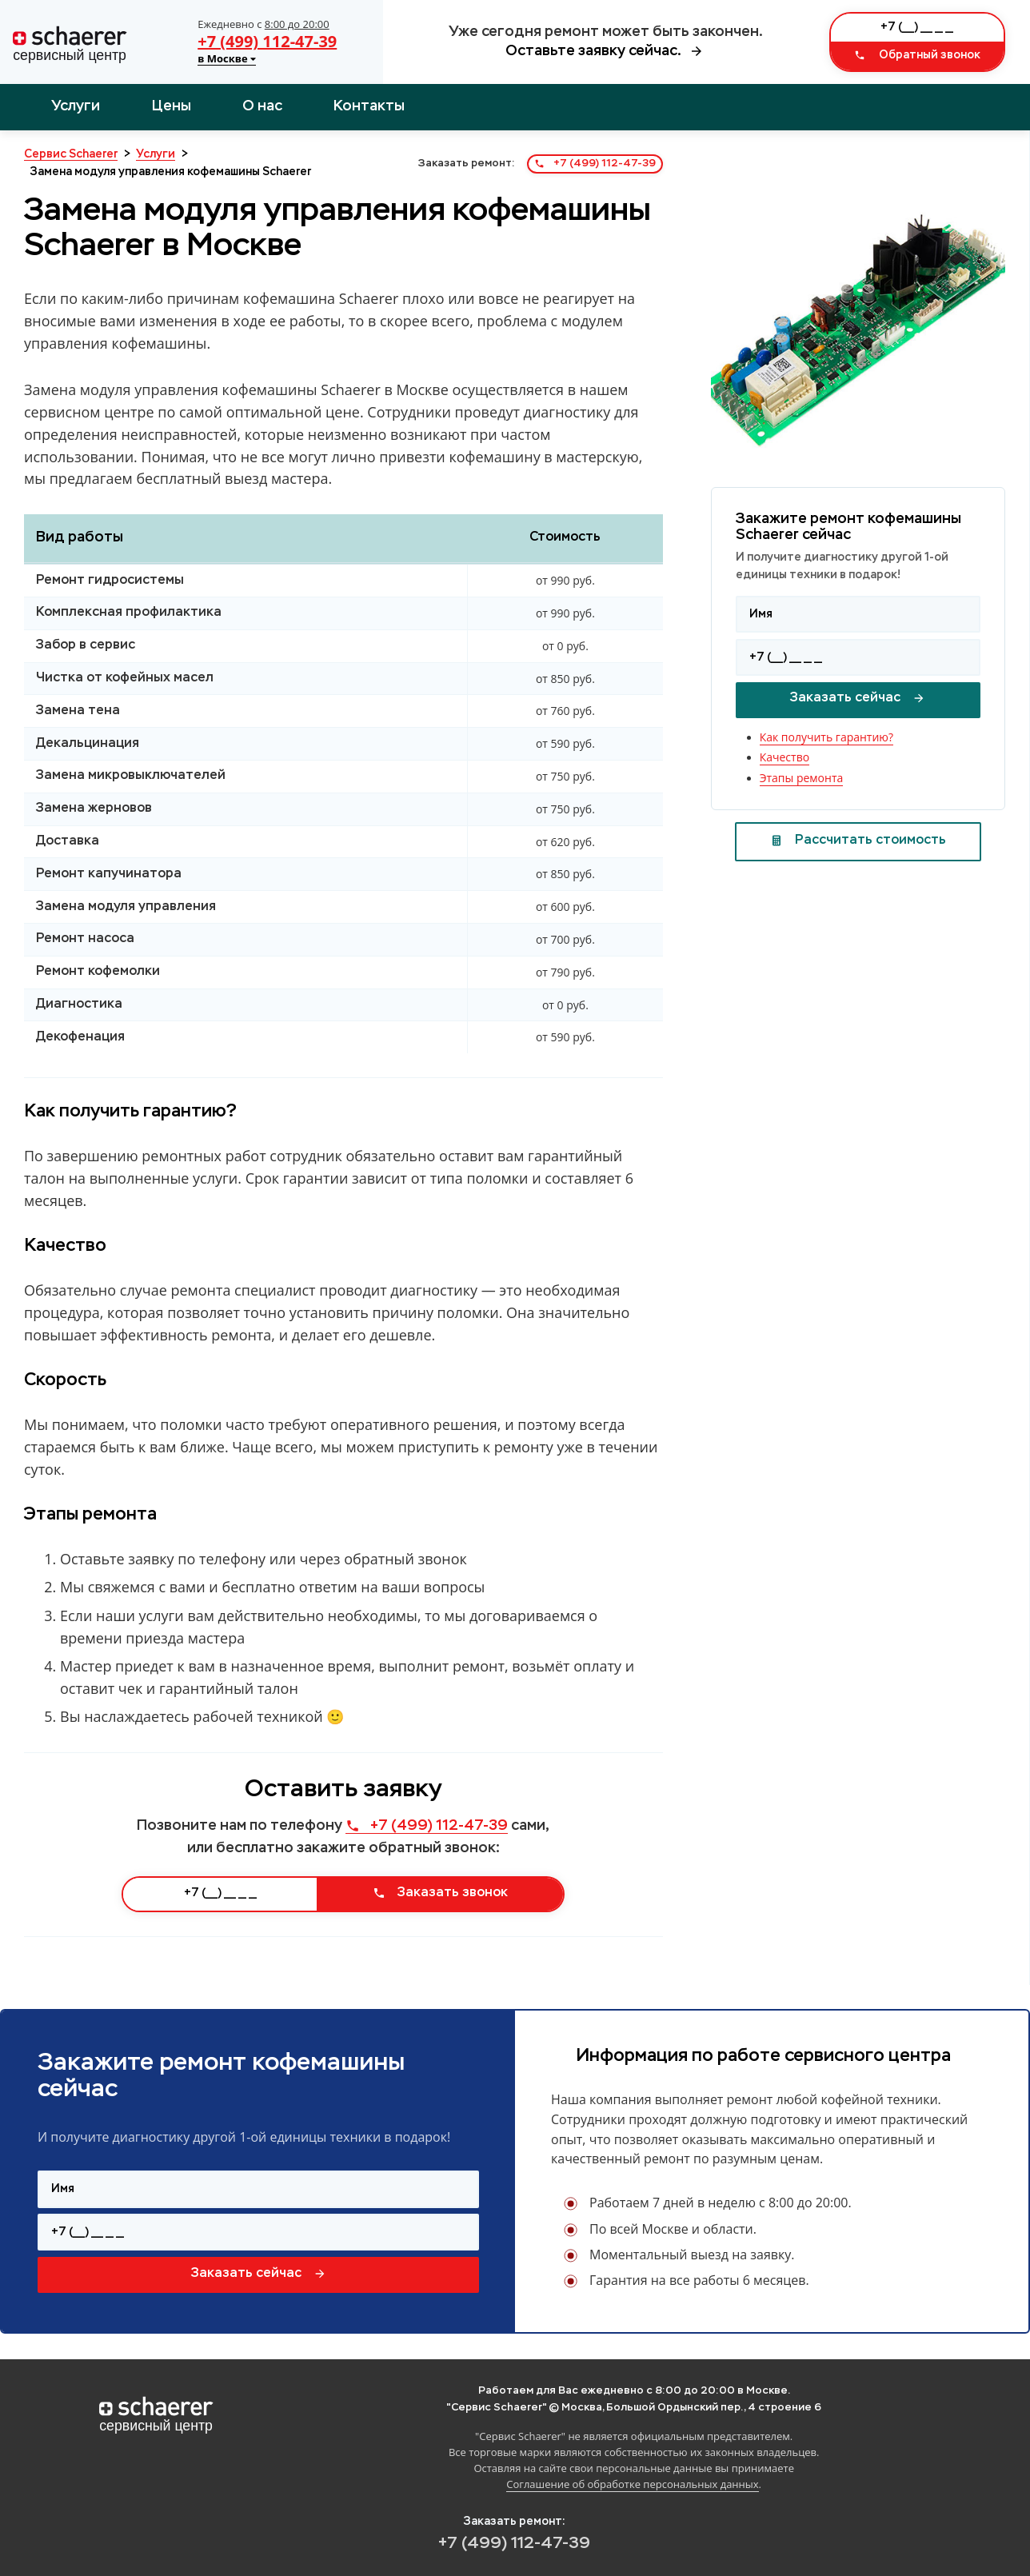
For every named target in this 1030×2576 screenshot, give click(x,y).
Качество (784, 757)
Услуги (75, 106)
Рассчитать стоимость (858, 840)
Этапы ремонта (802, 777)
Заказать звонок (440, 1893)
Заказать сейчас (857, 698)
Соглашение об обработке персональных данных (632, 2484)
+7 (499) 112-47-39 (267, 41)
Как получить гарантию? (826, 737)
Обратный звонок (917, 55)
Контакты (369, 106)
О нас (262, 106)
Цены (171, 106)
